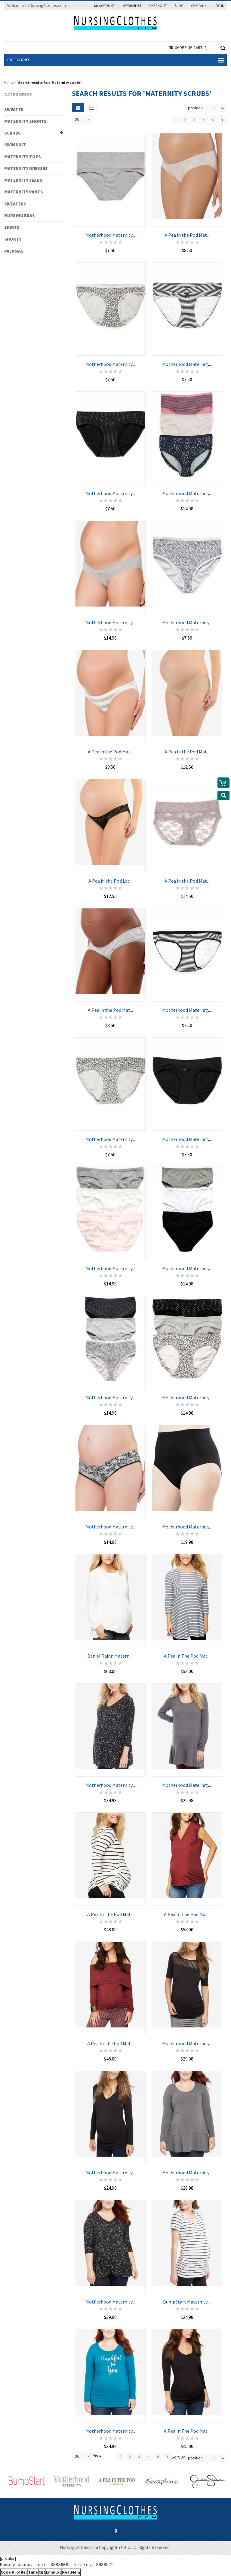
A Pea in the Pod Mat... (187, 228)
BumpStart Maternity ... (187, 2295)
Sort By (178, 2457)
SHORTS (13, 239)
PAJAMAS (13, 251)
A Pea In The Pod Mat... (187, 1649)
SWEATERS (15, 204)
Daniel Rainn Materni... (110, 1649)
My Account (104, 5)
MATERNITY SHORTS (25, 121)
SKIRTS (12, 227)
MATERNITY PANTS (23, 192)
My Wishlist (132, 5)
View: (97, 2455)
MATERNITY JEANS (23, 180)
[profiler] (8, 2558)
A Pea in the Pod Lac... (110, 874)
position (195, 108)
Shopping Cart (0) (191, 47)
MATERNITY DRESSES (26, 168)
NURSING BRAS (19, 215)
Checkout (158, 5)
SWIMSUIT (15, 145)
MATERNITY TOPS (22, 157)
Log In (219, 5)
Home (9, 82)
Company (198, 5)
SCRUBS (12, 133)
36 (77, 119)
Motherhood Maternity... (110, 228)
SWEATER (13, 109)
